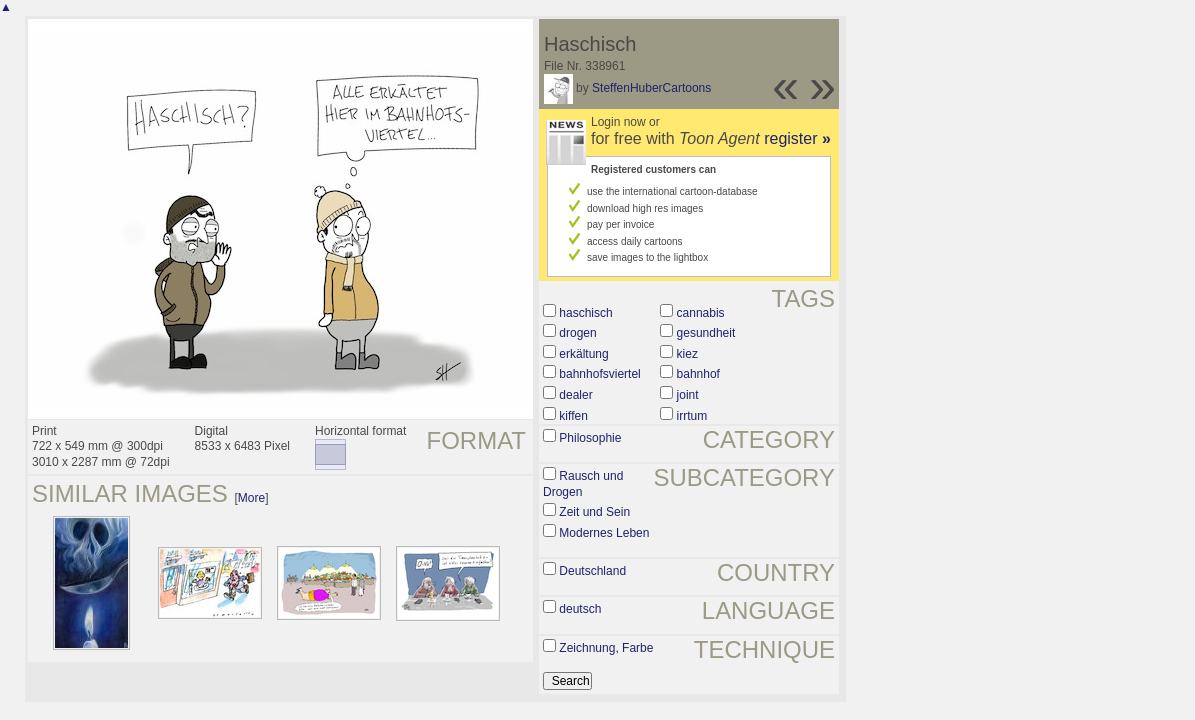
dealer (575, 395)
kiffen (573, 416)
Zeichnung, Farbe (606, 648)
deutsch (580, 609)
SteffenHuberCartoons (651, 88)
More (251, 498)
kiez (687, 354)
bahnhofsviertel (599, 374)
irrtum (692, 416)
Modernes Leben (604, 533)
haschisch (585, 313)
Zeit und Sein (594, 512)
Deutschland (592, 571)
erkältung (583, 354)
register (797, 138)
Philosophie (590, 438)
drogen (577, 333)
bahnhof (698, 374)
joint (688, 395)
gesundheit (706, 333)
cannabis (701, 313)
